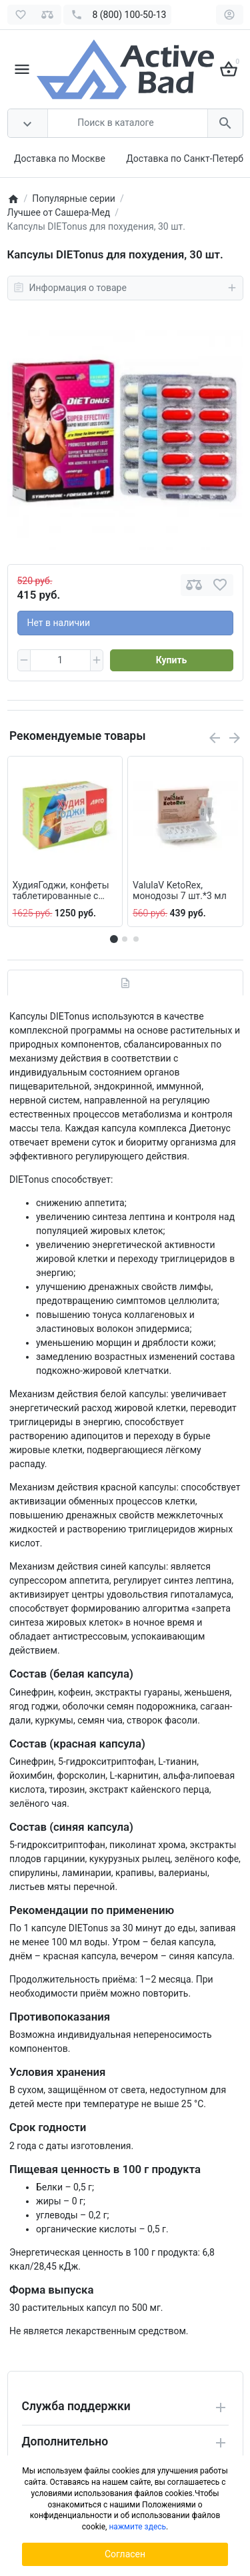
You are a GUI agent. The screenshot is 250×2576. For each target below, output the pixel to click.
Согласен (125, 2554)
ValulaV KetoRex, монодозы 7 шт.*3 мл (180, 891)
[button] (124, 939)
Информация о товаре (125, 288)
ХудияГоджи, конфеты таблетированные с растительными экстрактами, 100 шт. (61, 891)
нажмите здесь (137, 2526)
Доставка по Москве (59, 158)
